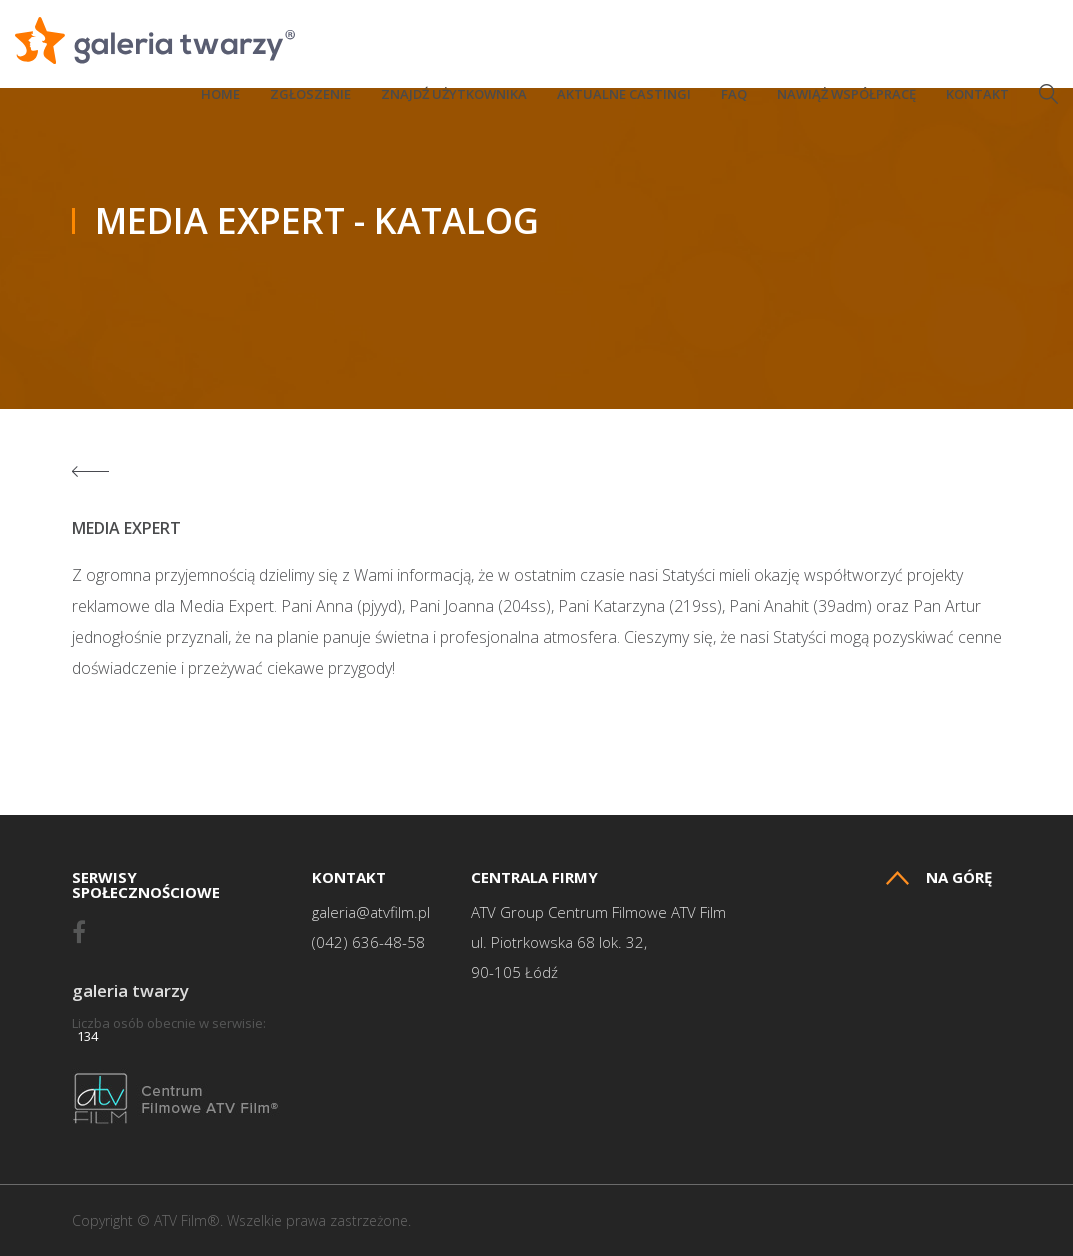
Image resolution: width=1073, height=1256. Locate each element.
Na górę (939, 877)
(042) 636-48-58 (368, 942)
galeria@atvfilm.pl (371, 912)
